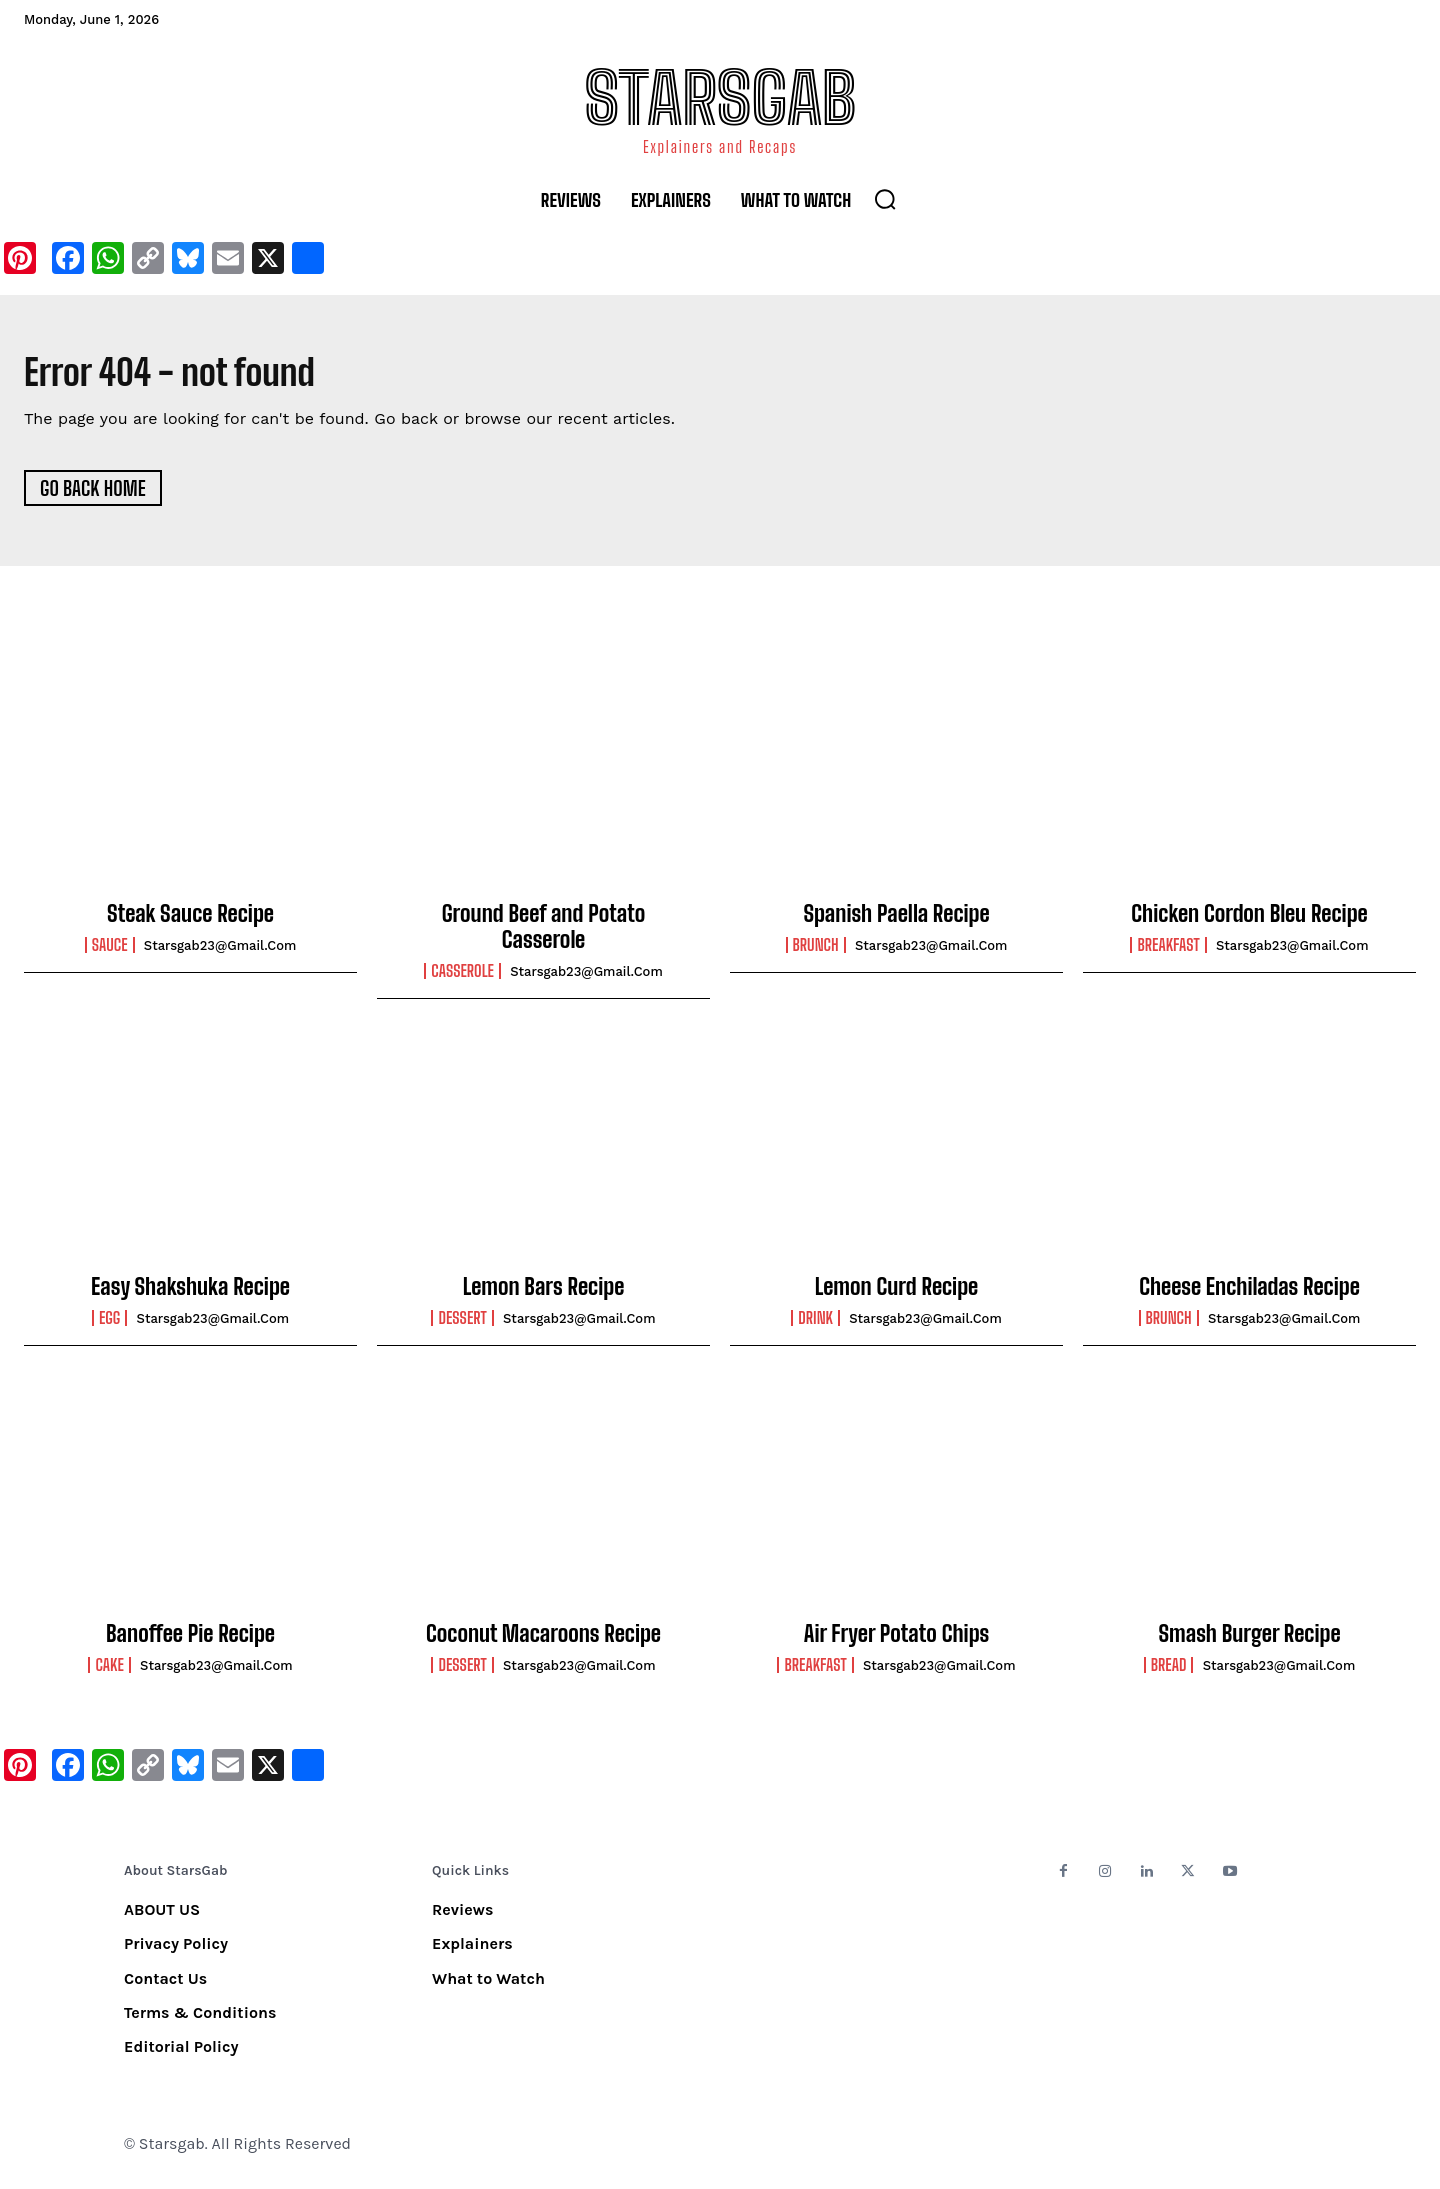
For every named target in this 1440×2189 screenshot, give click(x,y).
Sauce (110, 952)
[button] (885, 199)
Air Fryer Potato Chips (896, 1640)
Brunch (816, 952)
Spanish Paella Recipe (896, 920)
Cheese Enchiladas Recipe (1249, 1293)
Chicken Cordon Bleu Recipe (1249, 920)
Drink (815, 1325)
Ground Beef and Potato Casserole (544, 933)
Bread (1169, 1672)
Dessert (462, 1325)
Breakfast (1168, 952)
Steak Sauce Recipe (190, 920)
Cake (109, 1672)
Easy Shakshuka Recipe (190, 1293)
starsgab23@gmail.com (220, 952)
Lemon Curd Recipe (896, 1293)
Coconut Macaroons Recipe (543, 1640)
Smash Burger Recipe (1249, 1640)
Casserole (462, 978)
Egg (109, 1325)
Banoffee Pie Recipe (190, 1640)
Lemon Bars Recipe (544, 1293)
